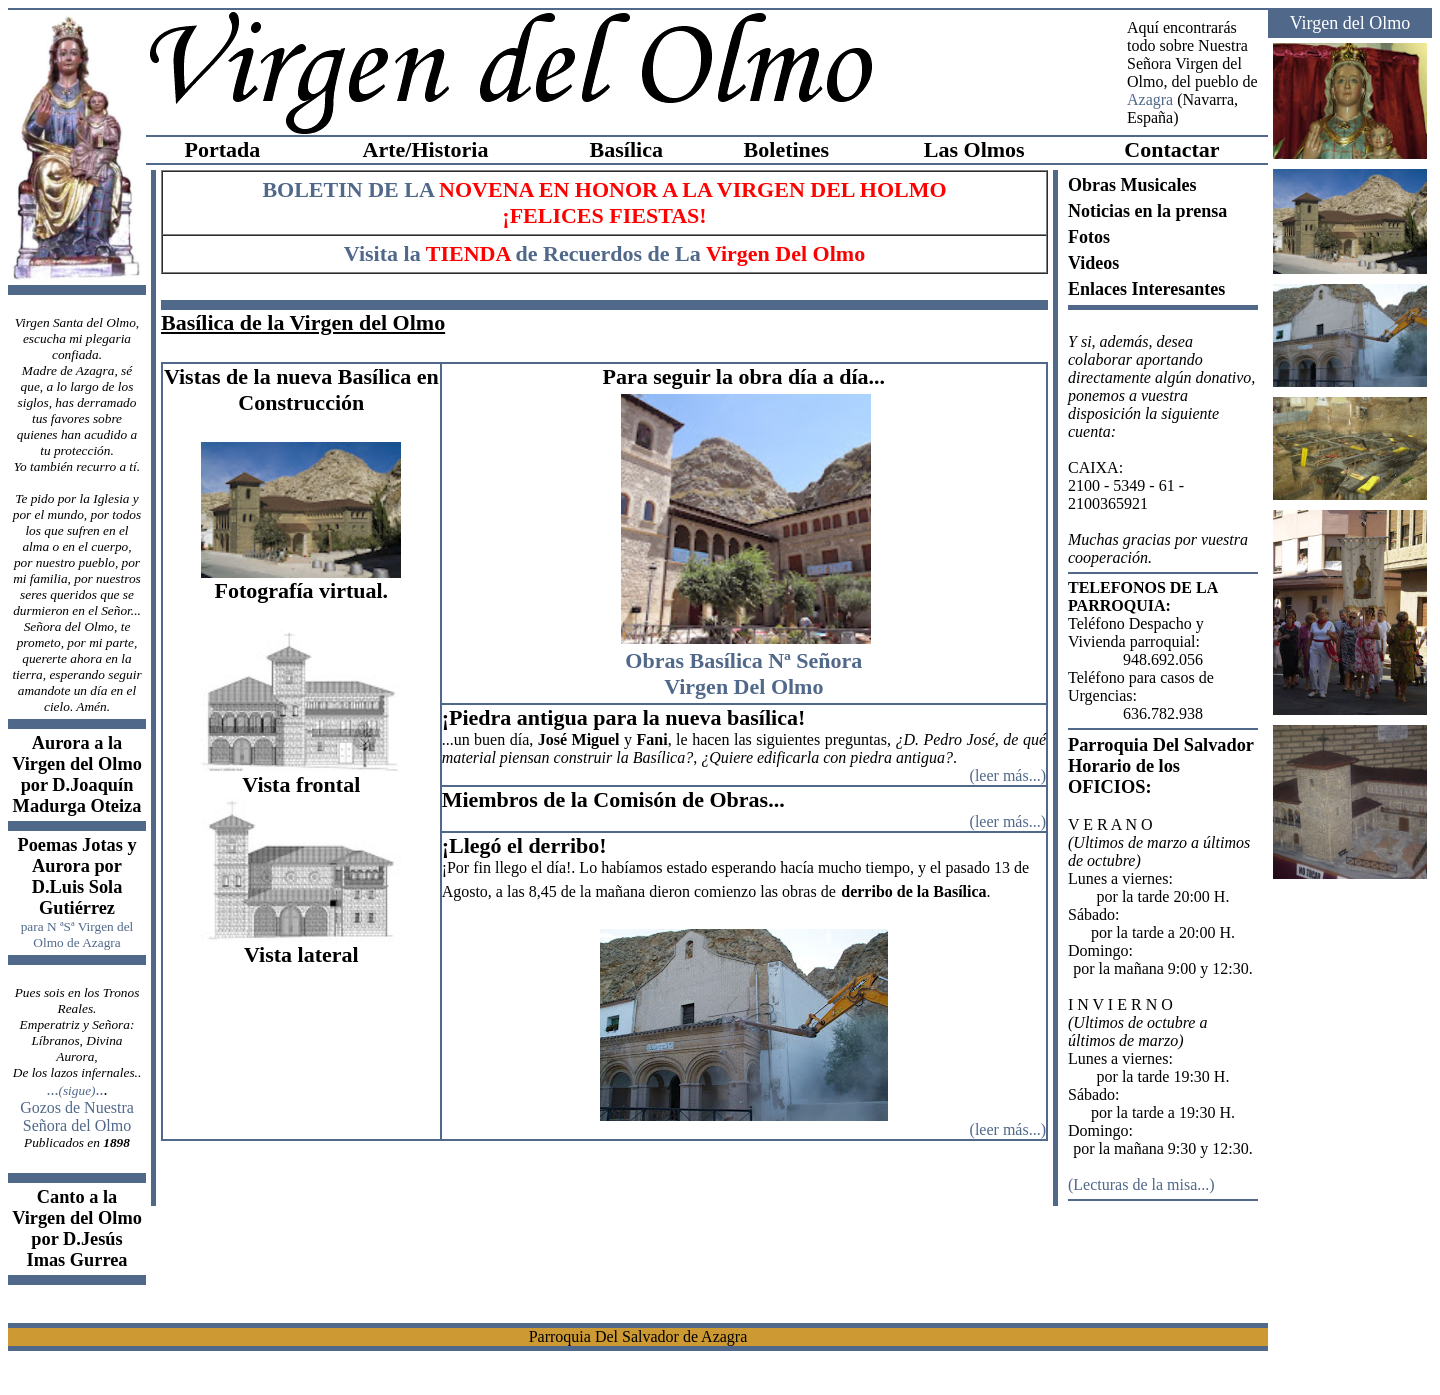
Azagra (1150, 99)
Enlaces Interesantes (1146, 289)
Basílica (626, 149)
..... (74, 1089)
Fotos (1089, 237)
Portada (222, 149)
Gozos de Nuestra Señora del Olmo (77, 1116)
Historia (449, 149)
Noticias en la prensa (1147, 211)
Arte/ (387, 149)
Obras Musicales (1132, 185)
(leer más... (1005, 1129)
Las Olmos (974, 149)
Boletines (787, 149)
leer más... (1008, 775)
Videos (1093, 263)
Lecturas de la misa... (1141, 1184)
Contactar (1171, 149)
